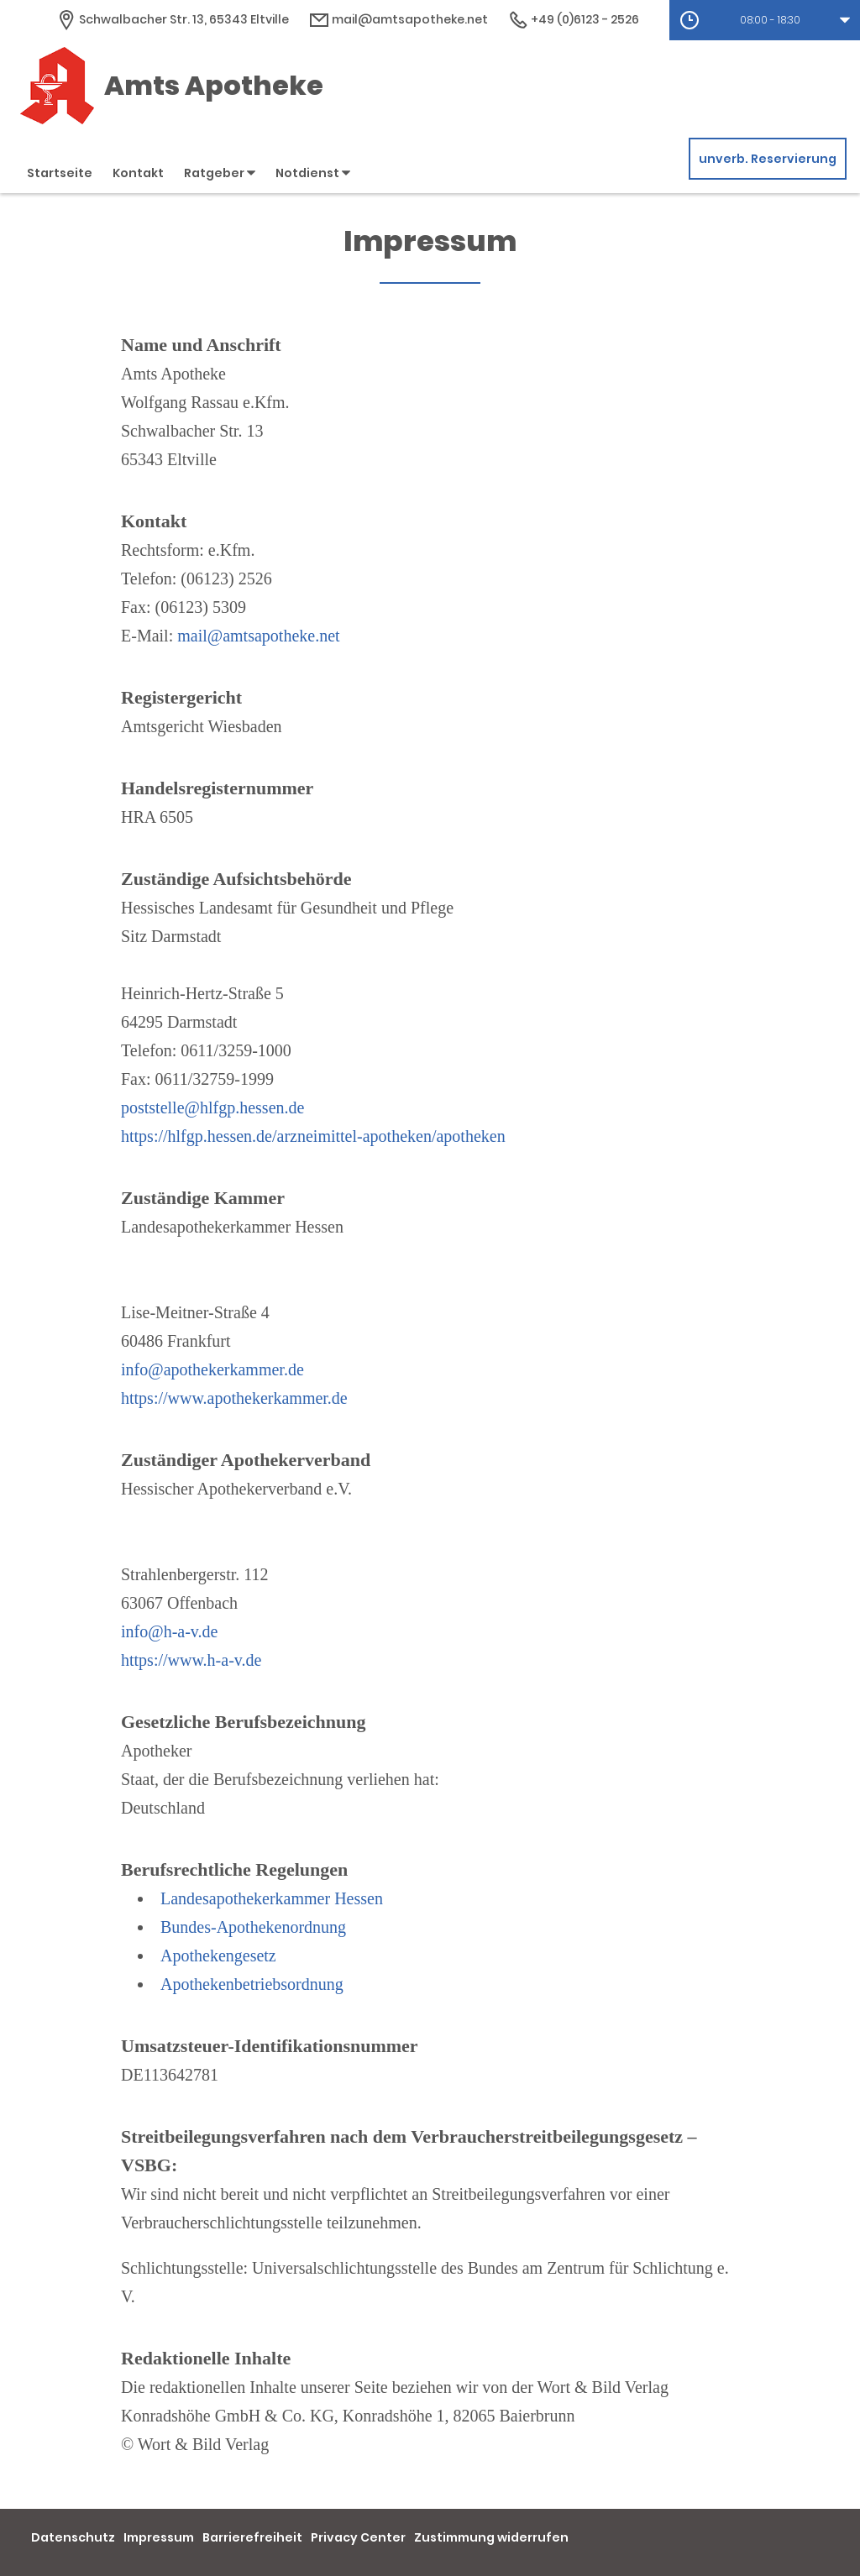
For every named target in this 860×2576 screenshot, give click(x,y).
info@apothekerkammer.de (212, 1369)
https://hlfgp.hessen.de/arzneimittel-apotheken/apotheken (313, 1136)
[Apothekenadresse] (172, 19)
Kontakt (138, 173)
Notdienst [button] (312, 173)
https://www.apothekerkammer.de (234, 1398)
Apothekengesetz (218, 1955)
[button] (764, 20)
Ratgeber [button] (219, 173)
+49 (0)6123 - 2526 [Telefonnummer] (573, 19)
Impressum (158, 2537)
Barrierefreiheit (252, 2537)
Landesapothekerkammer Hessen (271, 1898)
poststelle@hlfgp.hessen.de (212, 1107)
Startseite (59, 173)
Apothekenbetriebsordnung (251, 1984)
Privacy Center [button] (358, 2537)
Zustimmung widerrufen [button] (491, 2537)
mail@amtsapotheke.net (258, 635)
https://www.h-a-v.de (191, 1660)
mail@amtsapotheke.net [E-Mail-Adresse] (398, 19)
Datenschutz (73, 2537)
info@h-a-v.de (169, 1631)
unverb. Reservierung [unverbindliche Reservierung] (767, 158)
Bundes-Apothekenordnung (253, 1927)
